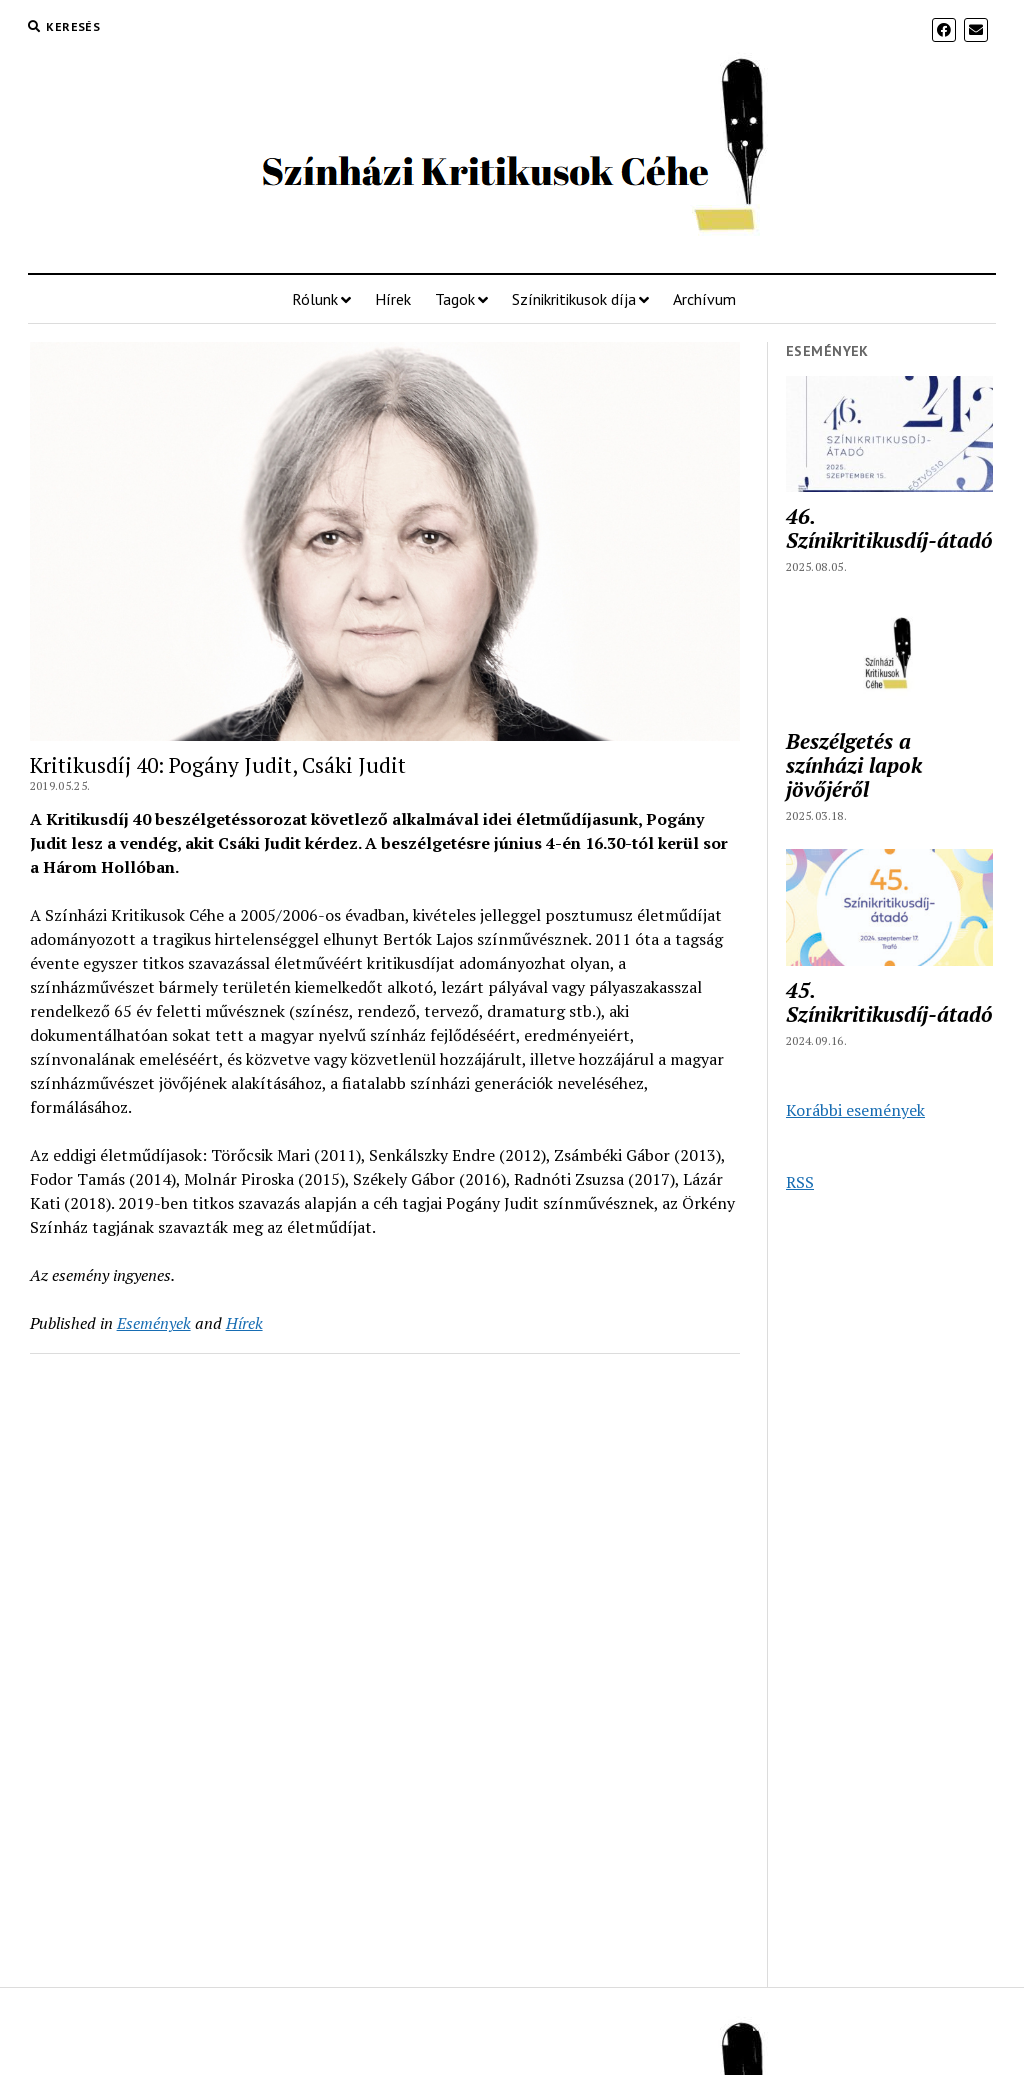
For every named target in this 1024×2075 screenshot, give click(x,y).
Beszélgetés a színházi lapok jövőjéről (854, 765)
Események (154, 1323)
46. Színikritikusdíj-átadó (889, 528)
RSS (800, 1182)
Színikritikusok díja (574, 299)
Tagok (455, 299)
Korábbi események (855, 1110)
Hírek (393, 299)
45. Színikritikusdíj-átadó (889, 1002)
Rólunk (315, 299)
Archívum (704, 299)
